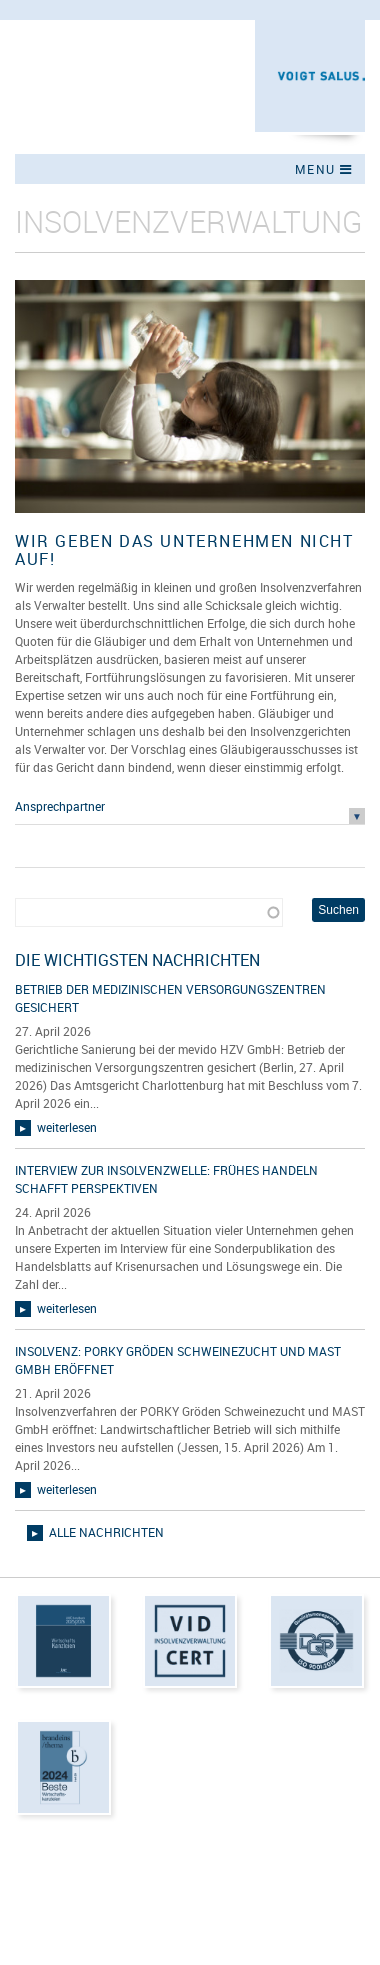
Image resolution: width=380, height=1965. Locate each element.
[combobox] (149, 912)
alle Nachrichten (106, 1532)
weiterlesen (67, 1127)
